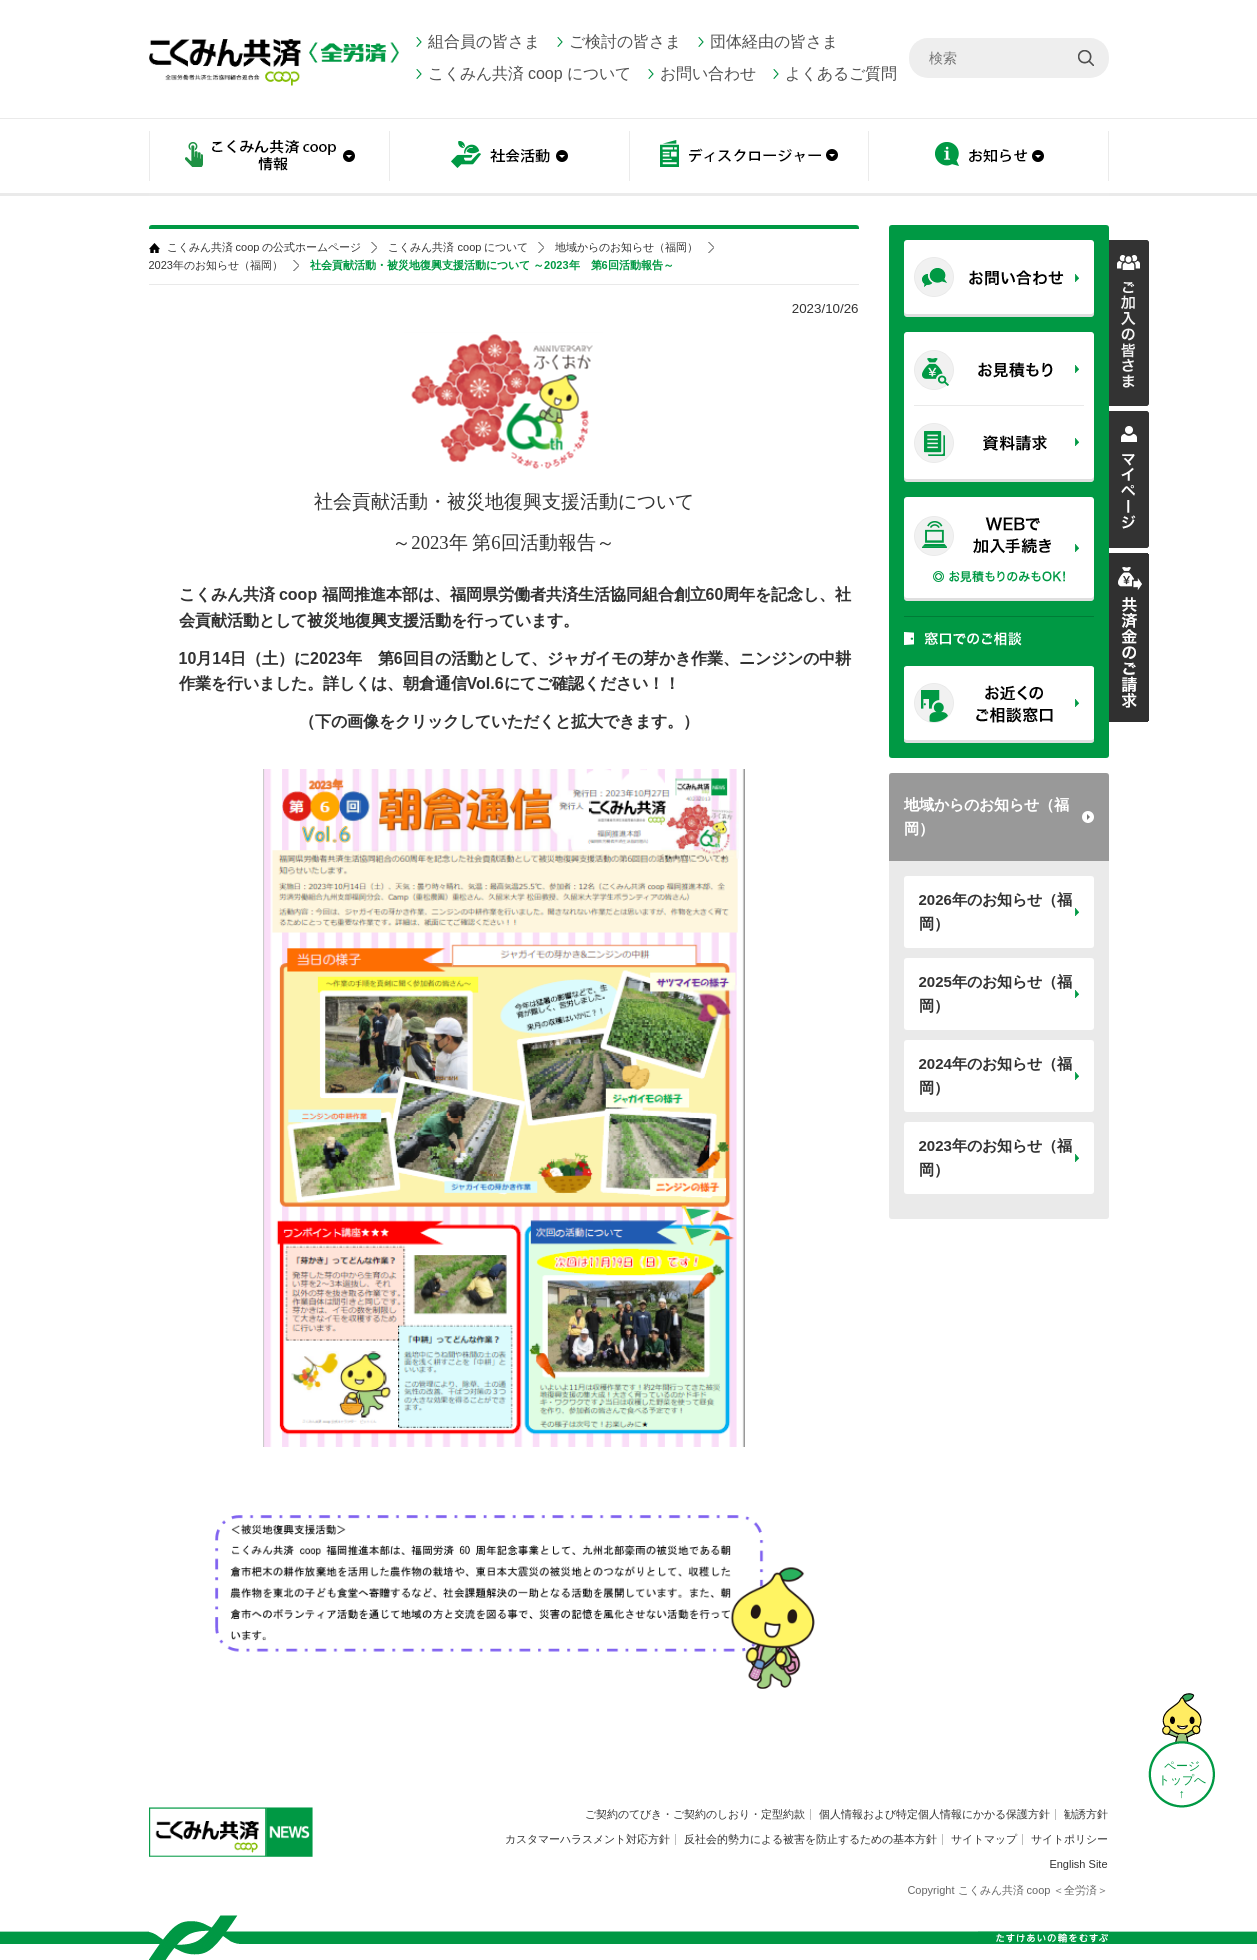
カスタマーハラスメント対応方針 (587, 1839)
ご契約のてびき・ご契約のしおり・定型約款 (695, 1814)
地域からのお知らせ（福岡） (986, 816)
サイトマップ (984, 1839)
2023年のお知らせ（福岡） (995, 1157)
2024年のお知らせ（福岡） (995, 1075)
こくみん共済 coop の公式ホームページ (264, 247)
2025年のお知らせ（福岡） (995, 993)
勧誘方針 (1086, 1814)
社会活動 (509, 157)
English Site (1078, 1864)
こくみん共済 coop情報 (269, 157)
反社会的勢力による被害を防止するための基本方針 (810, 1839)
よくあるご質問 (841, 73)
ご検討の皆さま (625, 41)
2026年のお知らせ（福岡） (995, 911)
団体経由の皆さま (774, 41)
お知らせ (989, 157)
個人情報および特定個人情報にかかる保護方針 (934, 1814)
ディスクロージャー (749, 157)
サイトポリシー (1069, 1839)
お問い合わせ (708, 73)
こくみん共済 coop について (530, 73)
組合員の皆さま (484, 41)
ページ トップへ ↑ (1182, 1780)
